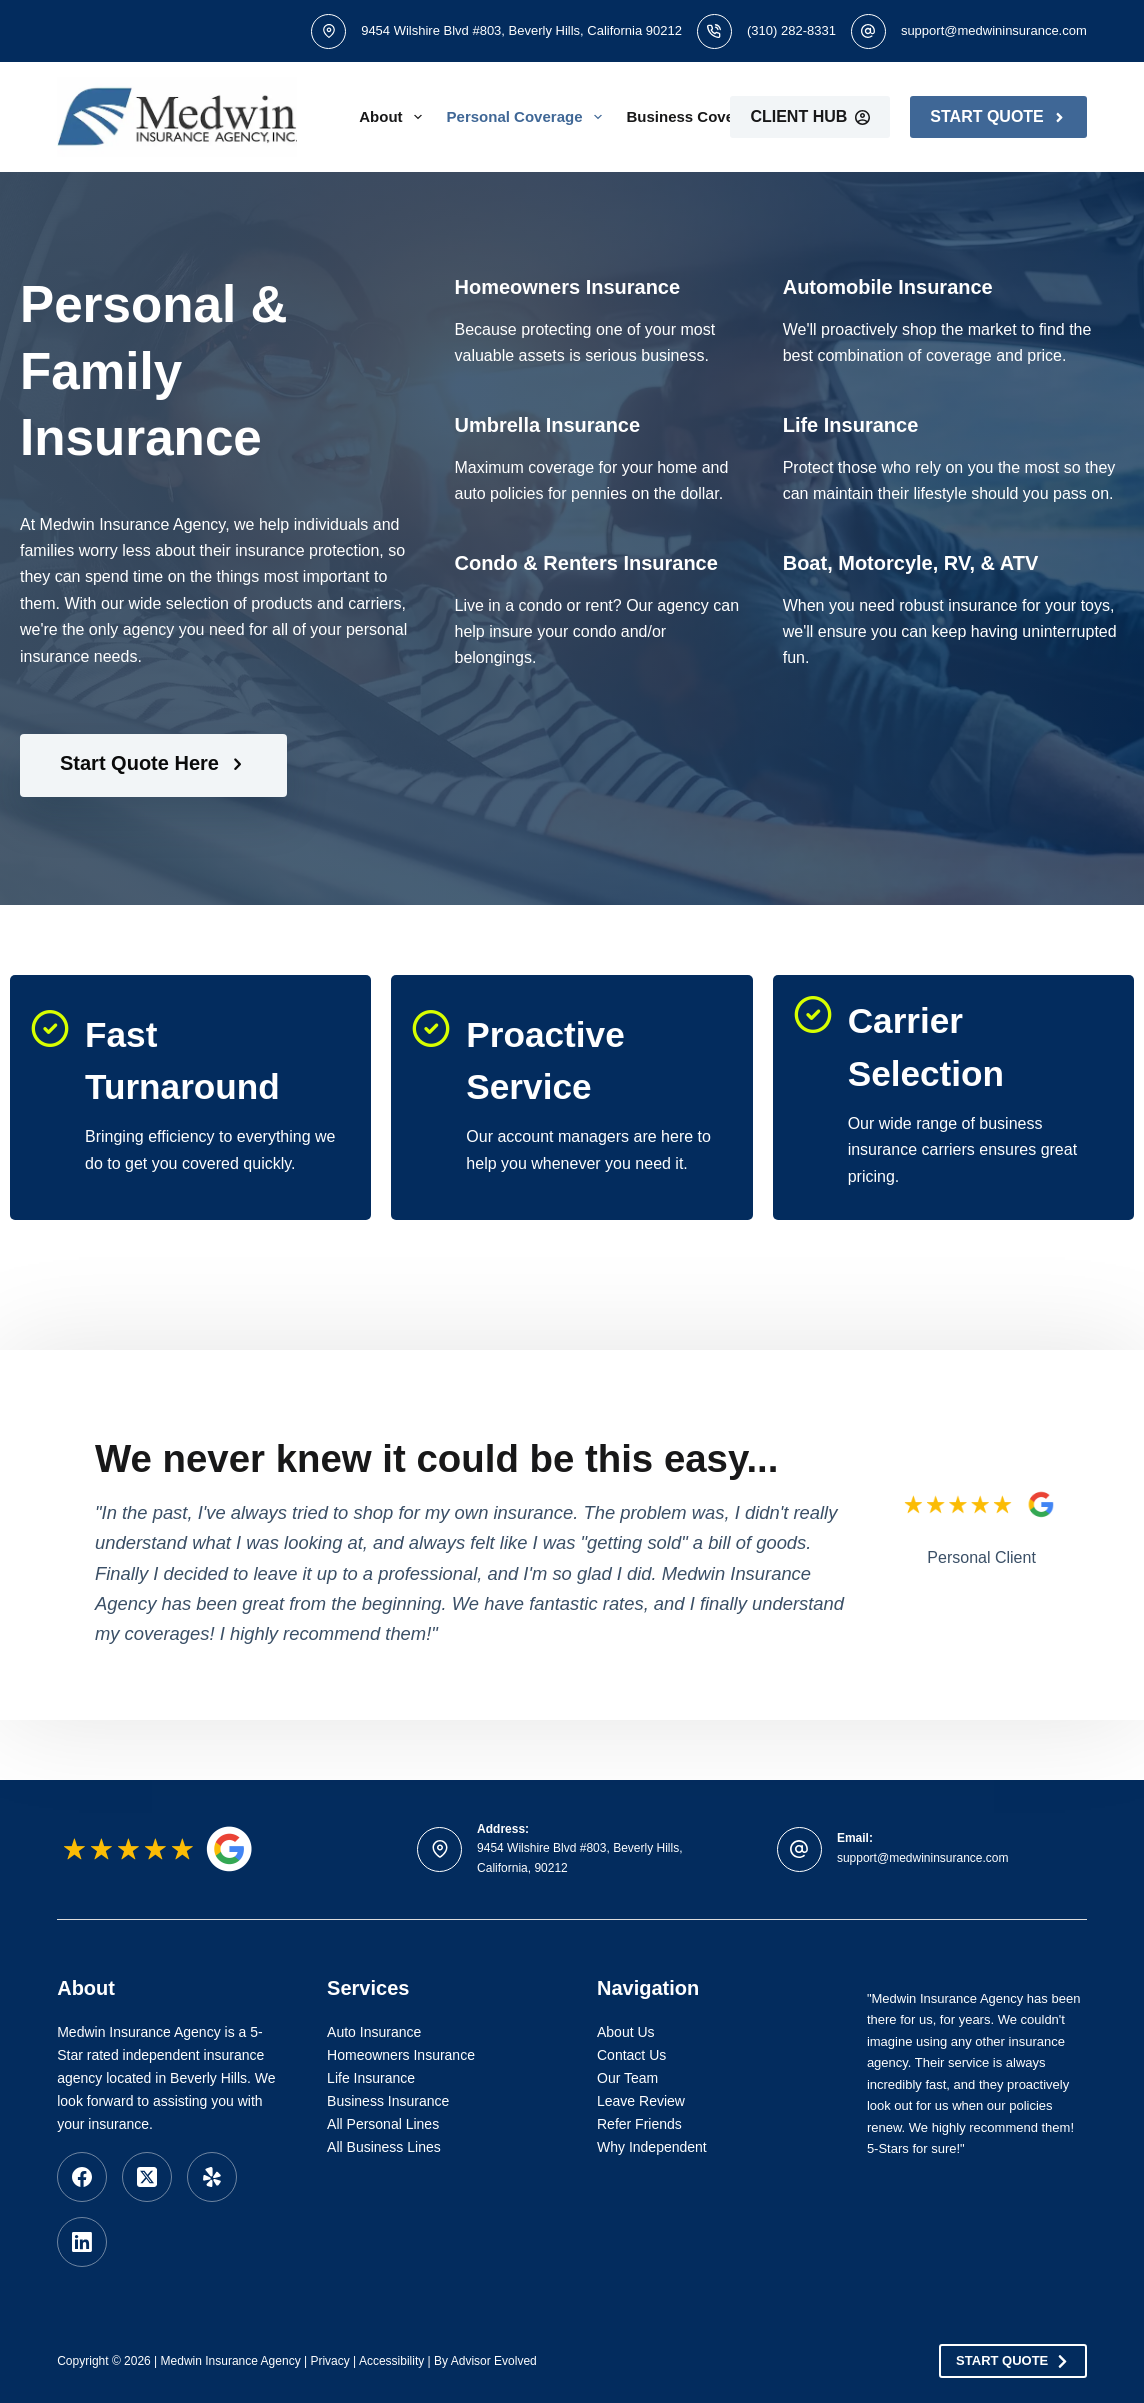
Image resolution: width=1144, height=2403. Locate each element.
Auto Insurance (374, 2032)
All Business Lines (384, 2147)
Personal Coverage (528, 117)
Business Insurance (388, 2101)
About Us (626, 2032)
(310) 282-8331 (791, 30)
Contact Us (631, 2055)
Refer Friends (639, 2124)
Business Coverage (710, 117)
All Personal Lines (383, 2124)
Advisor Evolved (494, 2361)
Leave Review (641, 2101)
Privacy (329, 2361)
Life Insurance (371, 2078)
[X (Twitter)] (147, 2177)
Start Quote (998, 116)
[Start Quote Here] (153, 765)
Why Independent (652, 2147)
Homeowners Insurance (401, 2055)
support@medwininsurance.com (994, 30)
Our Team (627, 2078)
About (394, 117)
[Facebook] (82, 2177)
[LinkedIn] (82, 2242)
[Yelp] (212, 2177)
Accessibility (391, 2361)
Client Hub (810, 116)
